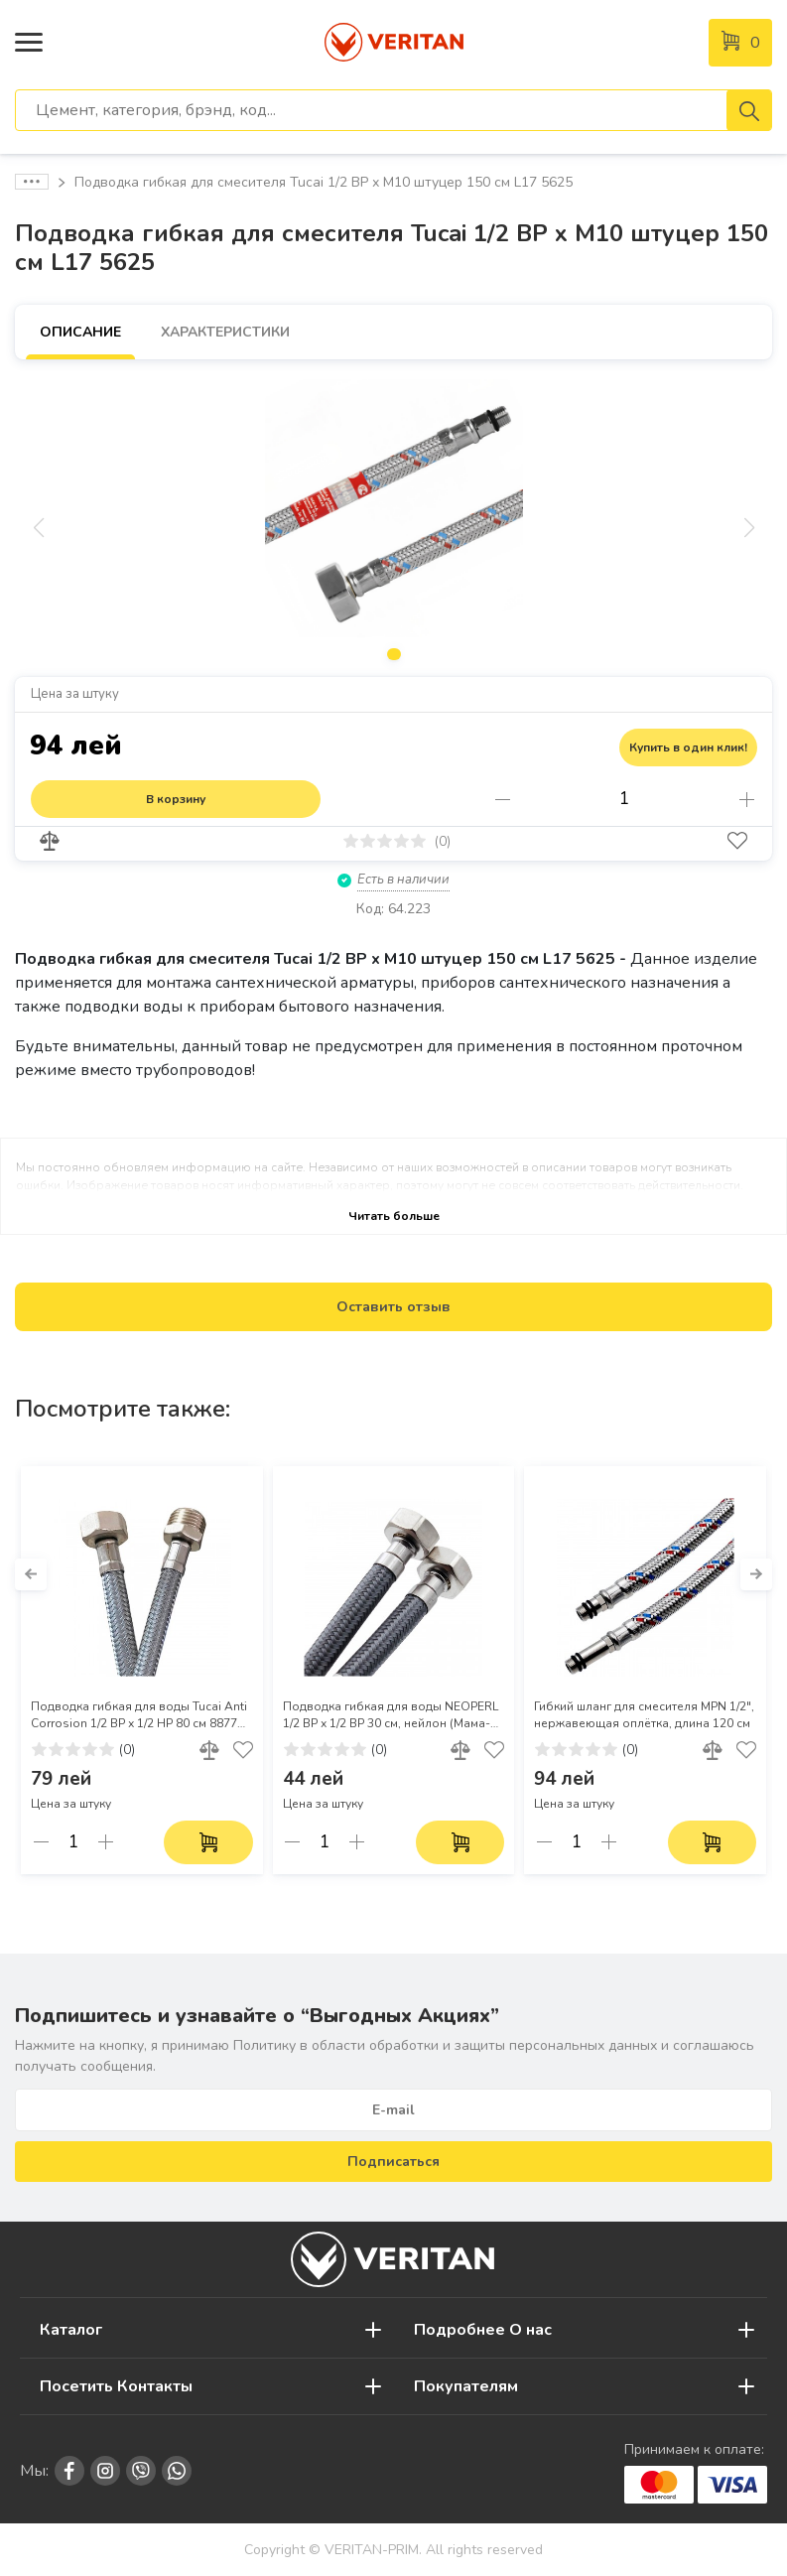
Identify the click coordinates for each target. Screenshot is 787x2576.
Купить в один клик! (688, 747)
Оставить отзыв (393, 1306)
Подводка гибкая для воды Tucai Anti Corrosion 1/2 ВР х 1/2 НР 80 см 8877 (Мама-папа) (139, 1715)
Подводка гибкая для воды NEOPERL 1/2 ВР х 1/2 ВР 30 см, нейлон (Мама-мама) (390, 1715)
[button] (31, 1574)
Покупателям (466, 2386)
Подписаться (393, 2161)
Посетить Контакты (116, 2386)
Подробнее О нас (483, 2330)
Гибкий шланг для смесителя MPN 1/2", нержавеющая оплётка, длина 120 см (644, 1714)
